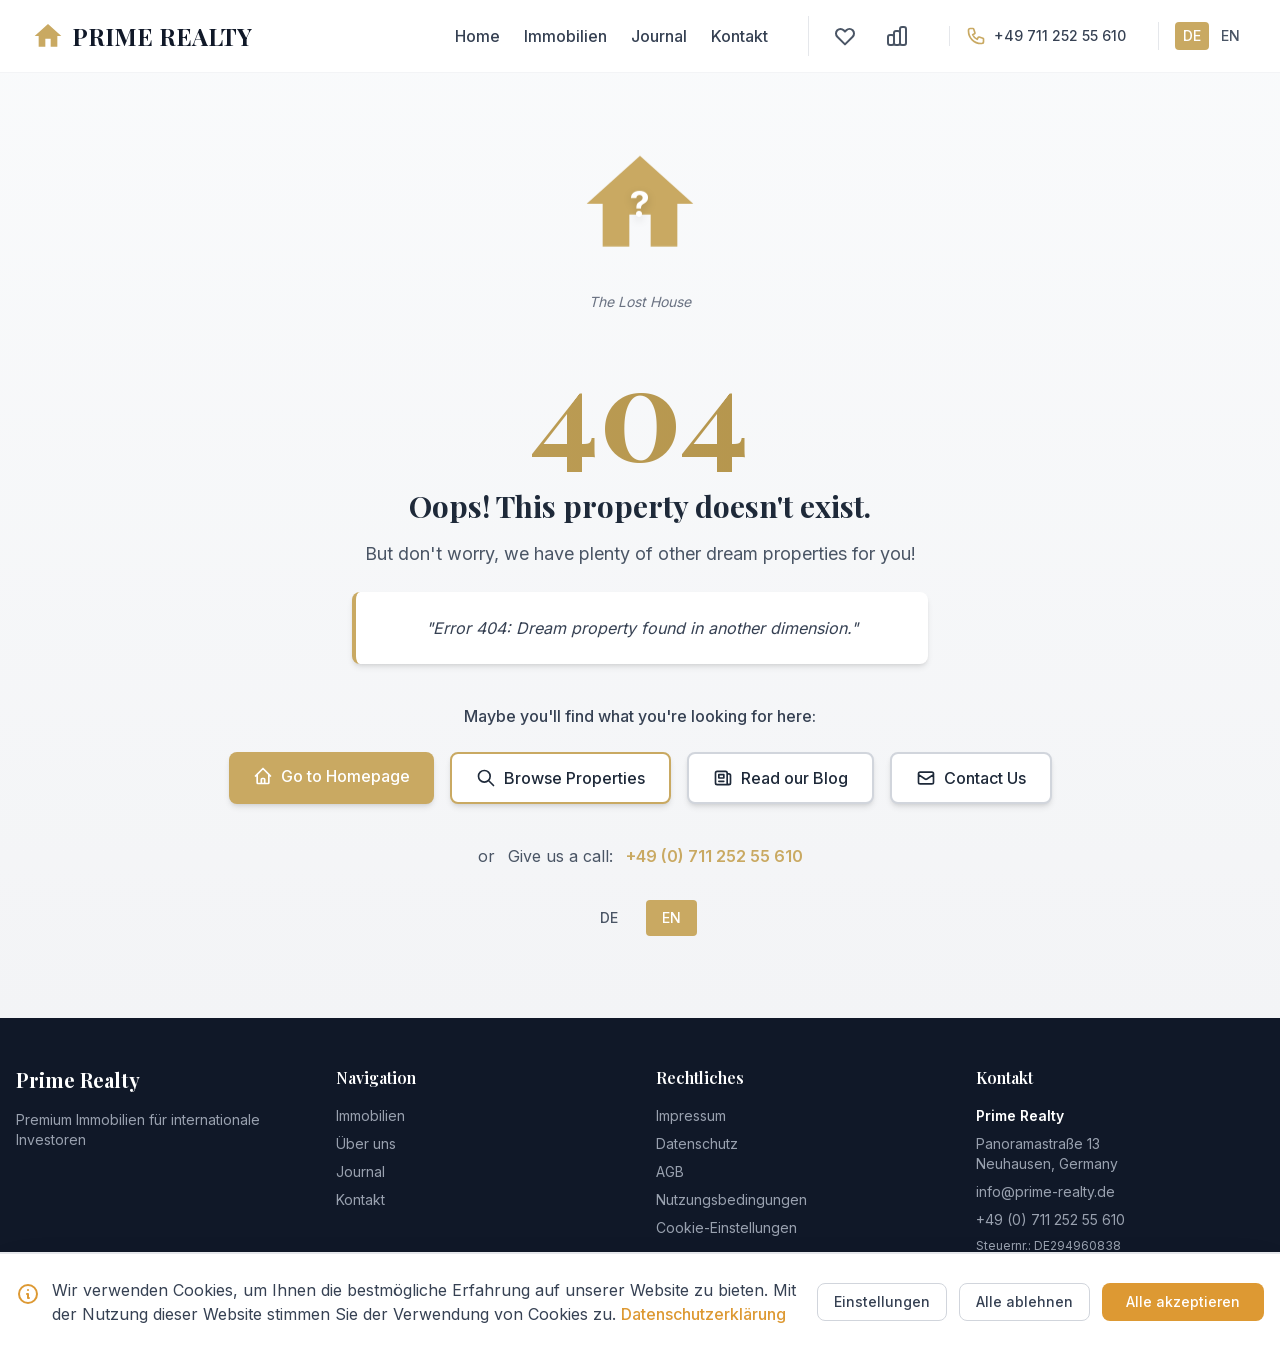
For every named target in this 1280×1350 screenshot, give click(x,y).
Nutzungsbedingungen (731, 1199)
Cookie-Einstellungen (726, 1227)
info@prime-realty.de (1045, 1191)
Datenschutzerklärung (703, 1314)
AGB (670, 1171)
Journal (659, 36)
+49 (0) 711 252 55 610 (714, 856)
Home (477, 36)
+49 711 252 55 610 (1060, 35)
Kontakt (739, 36)
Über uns (366, 1143)
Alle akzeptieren (1183, 1301)
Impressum (691, 1115)
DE (1192, 35)
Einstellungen (882, 1301)
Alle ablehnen (1024, 1301)
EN (1230, 35)
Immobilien (565, 36)
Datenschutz (697, 1143)
